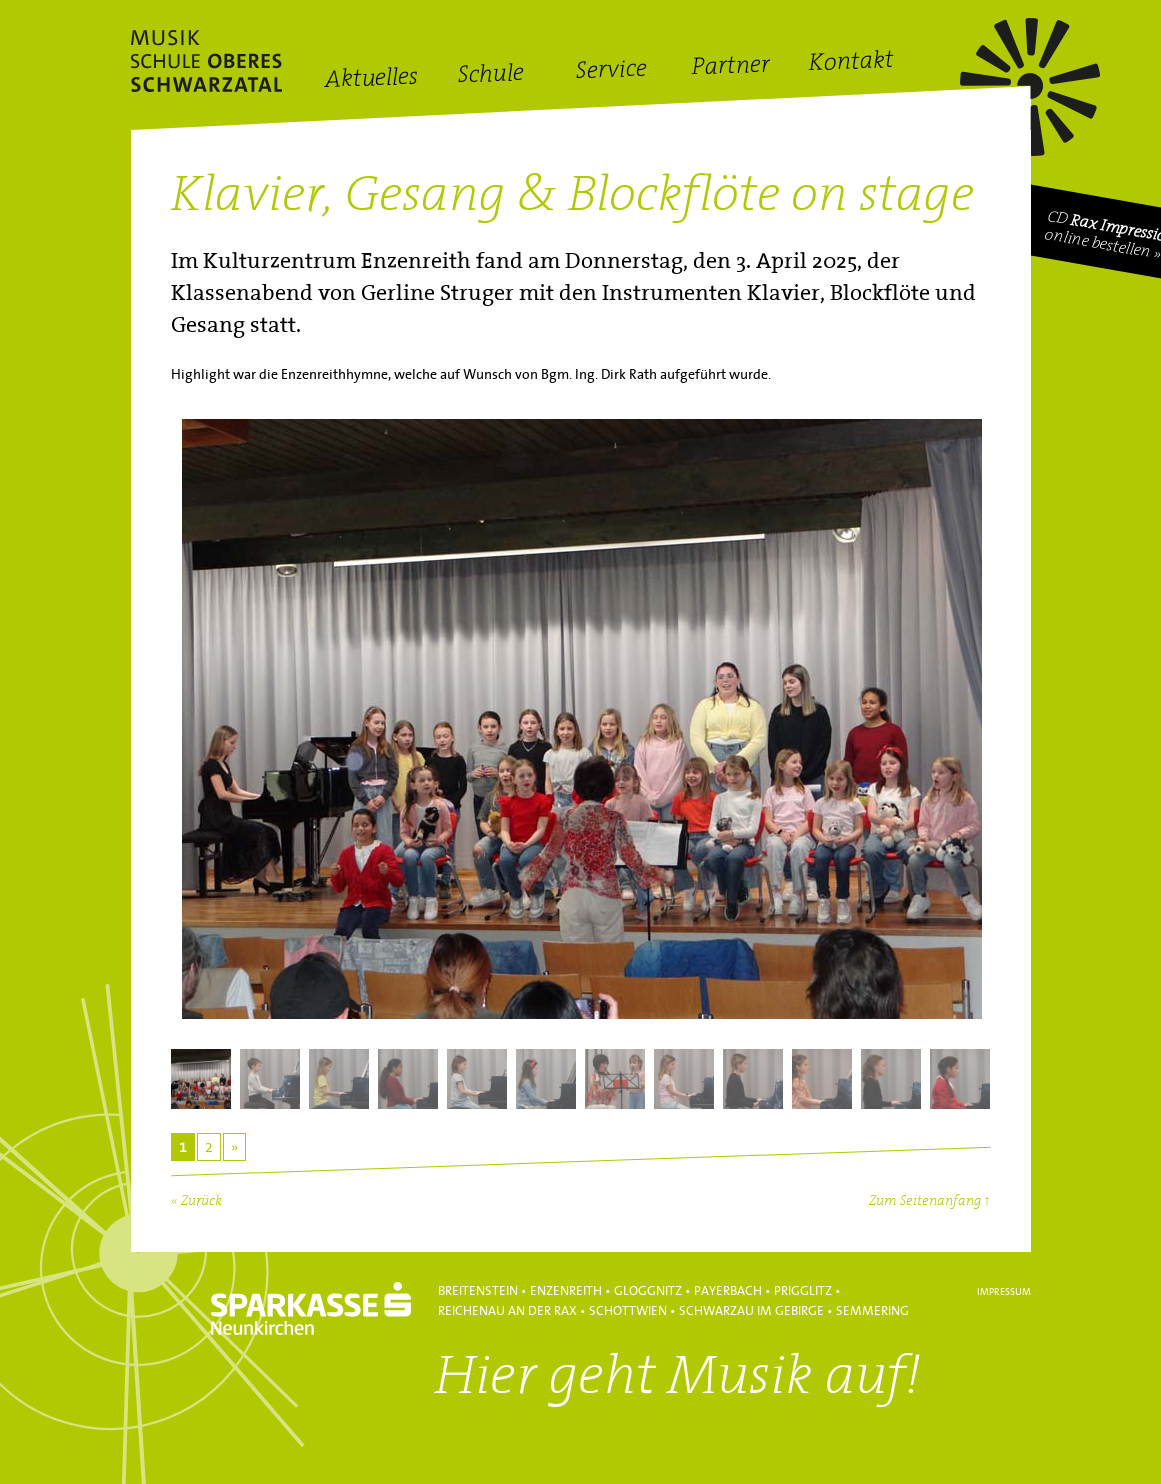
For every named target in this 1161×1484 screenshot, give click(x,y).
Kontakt (851, 64)
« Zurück (196, 1201)
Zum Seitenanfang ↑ (930, 1201)
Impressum (1004, 1292)
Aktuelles (370, 80)
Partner (730, 67)
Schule (490, 75)
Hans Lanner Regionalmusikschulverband (206, 61)
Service (611, 71)
